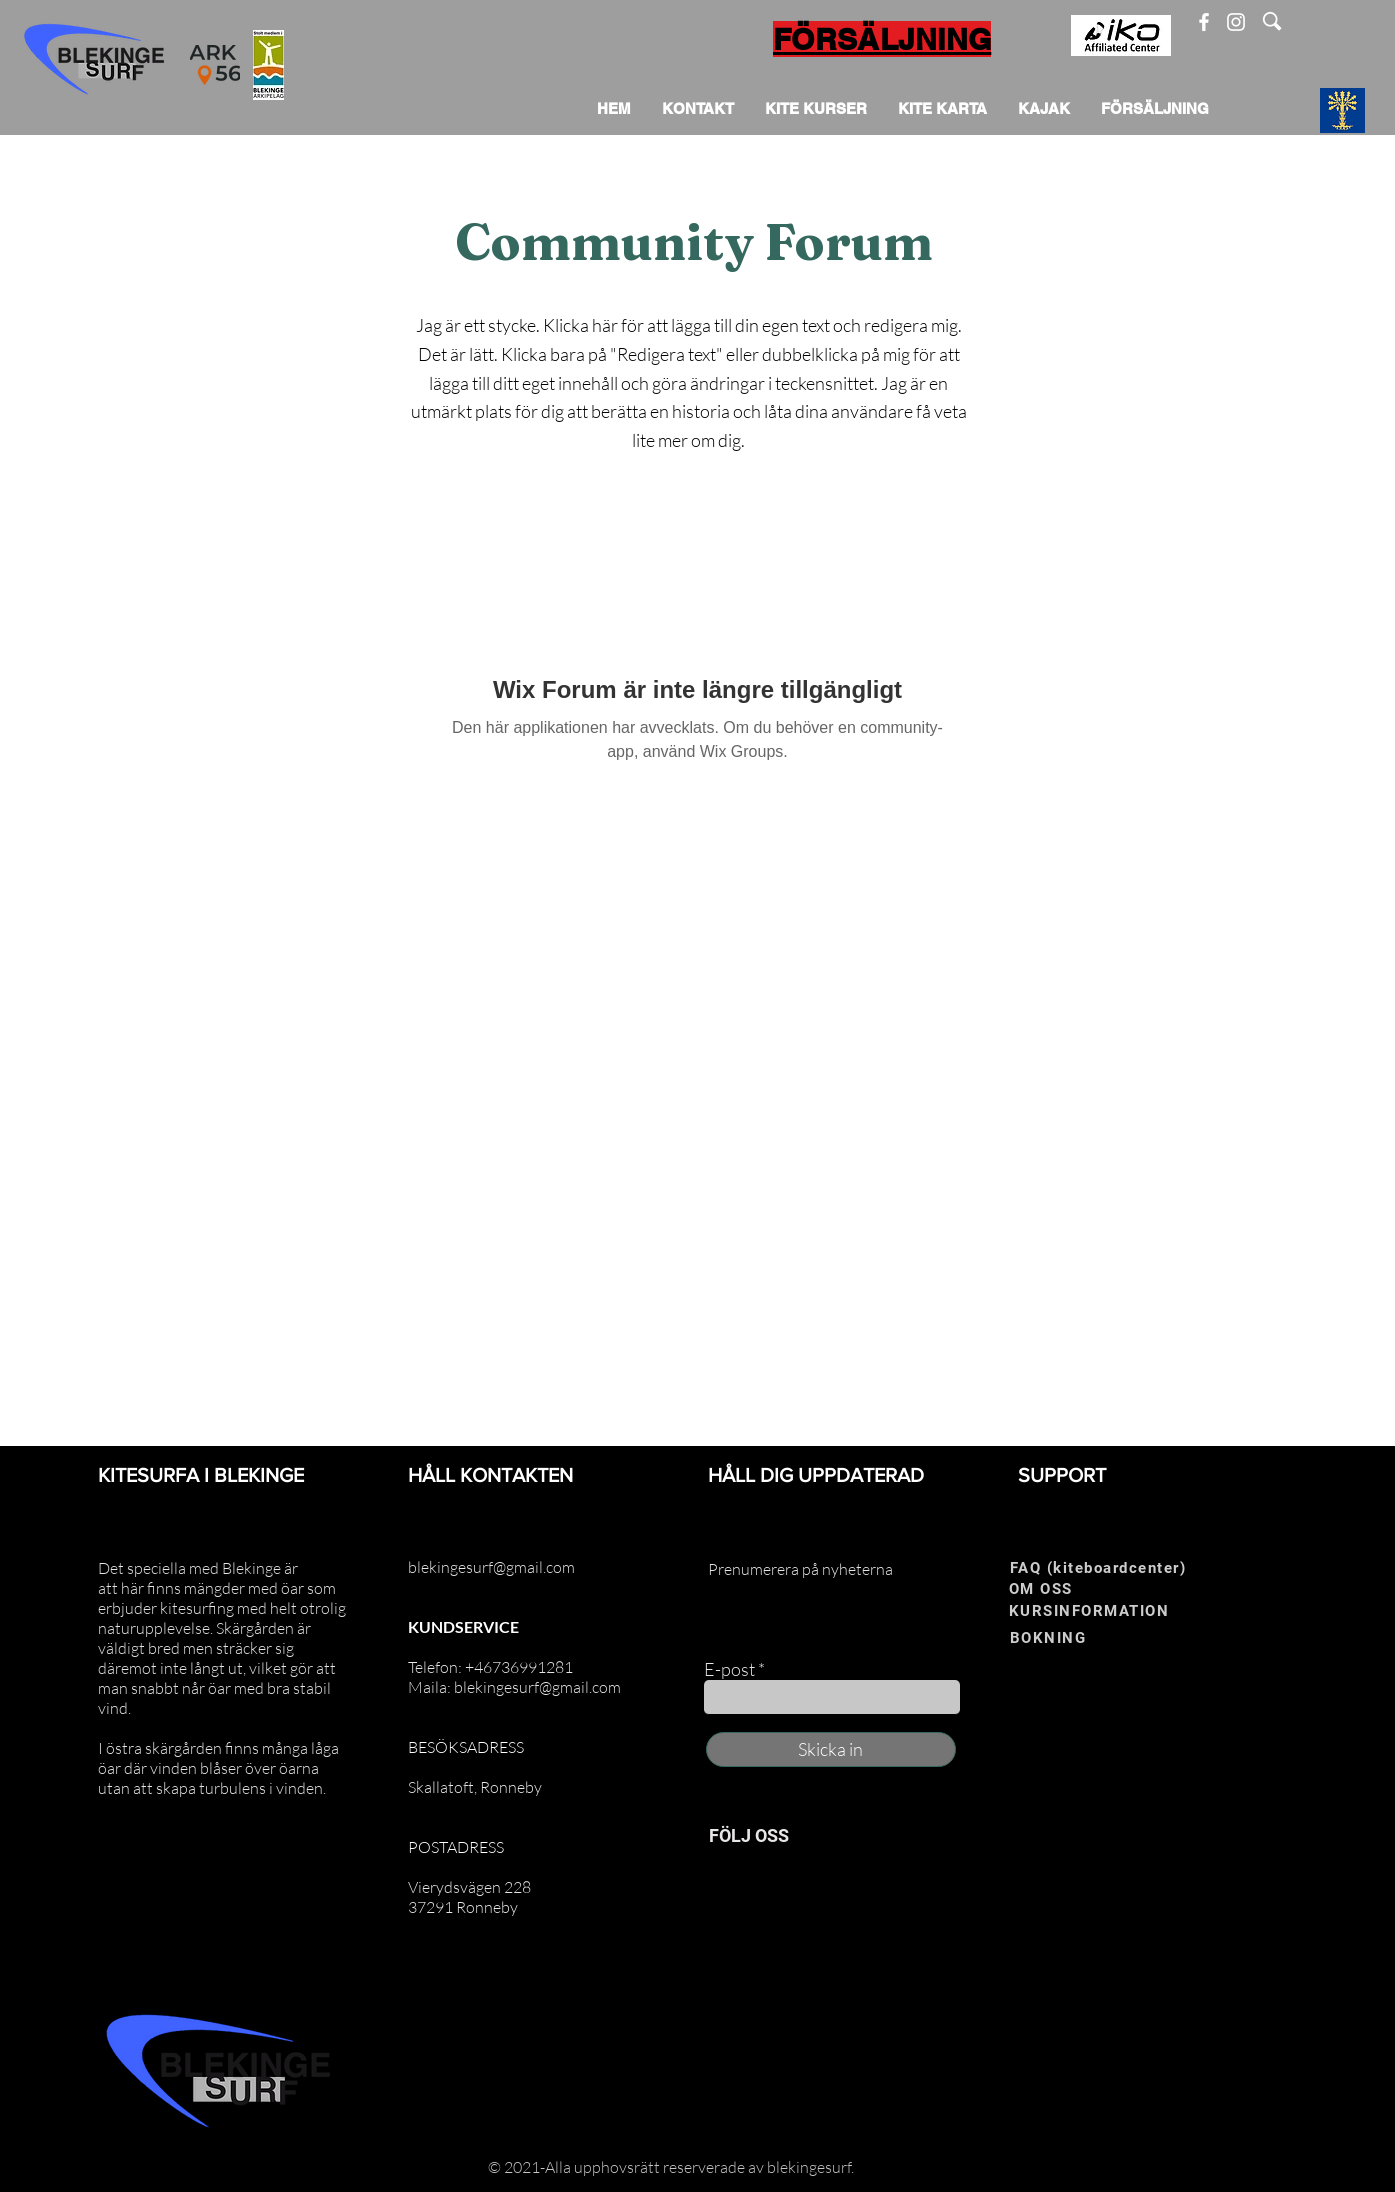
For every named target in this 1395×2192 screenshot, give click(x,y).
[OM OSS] (1074, 1589)
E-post (729, 1669)
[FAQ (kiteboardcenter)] (1105, 1568)
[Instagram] (1236, 22)
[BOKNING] (1075, 1638)
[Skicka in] (831, 1749)
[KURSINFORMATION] (1109, 1611)
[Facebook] (1204, 22)
